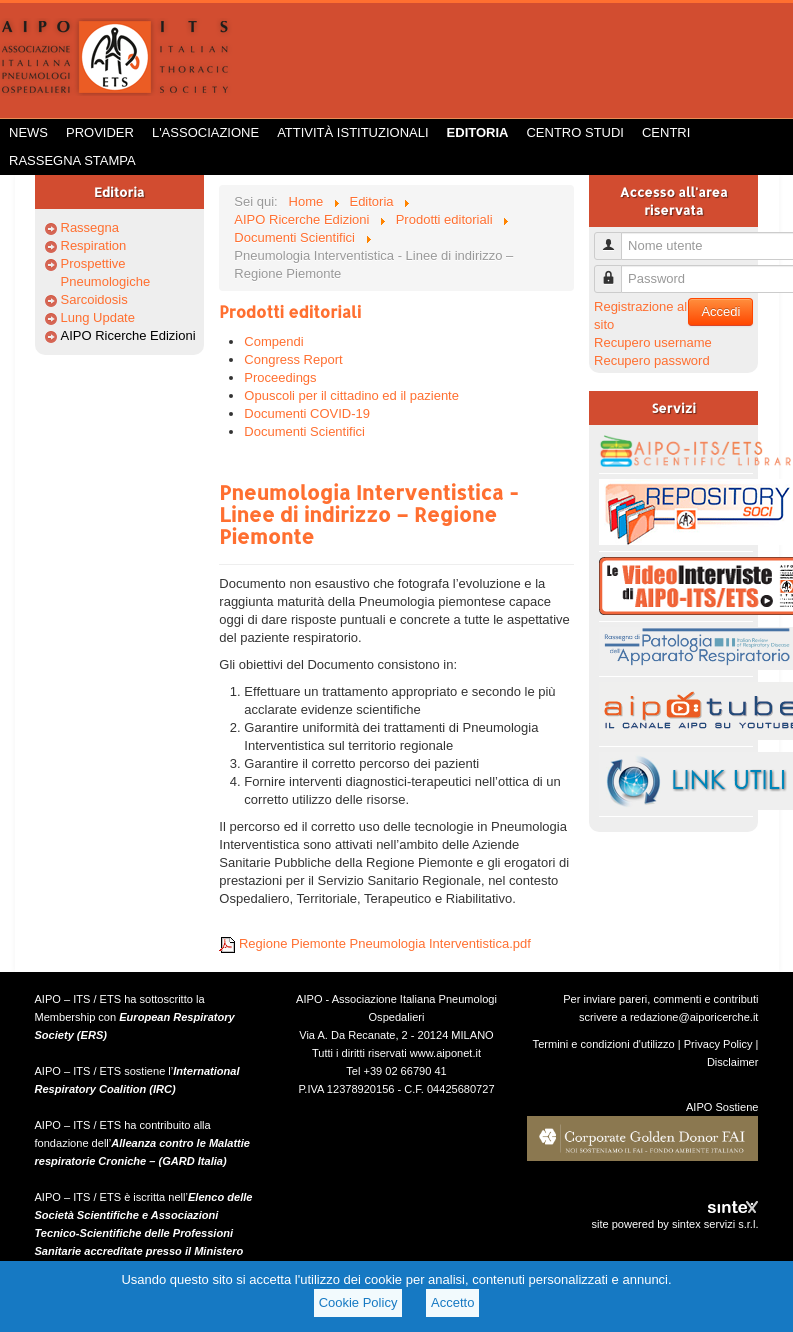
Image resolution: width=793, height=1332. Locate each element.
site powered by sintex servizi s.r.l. (674, 1224)
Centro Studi (575, 132)
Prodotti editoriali (290, 311)
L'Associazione (205, 132)
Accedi (720, 311)
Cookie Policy (358, 1302)
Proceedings (280, 377)
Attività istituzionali (352, 132)
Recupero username (653, 342)
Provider (100, 132)
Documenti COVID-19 (307, 413)
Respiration (94, 245)
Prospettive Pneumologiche (106, 272)
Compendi (273, 341)
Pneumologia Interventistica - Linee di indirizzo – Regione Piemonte (368, 514)
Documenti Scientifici (304, 431)
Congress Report (293, 359)
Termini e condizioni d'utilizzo (604, 1044)
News (28, 132)
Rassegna (90, 227)
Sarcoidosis (94, 299)
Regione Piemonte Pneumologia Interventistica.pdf (375, 943)
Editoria (478, 132)
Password (615, 270)
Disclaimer (733, 1062)
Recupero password (652, 360)
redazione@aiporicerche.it (694, 1017)
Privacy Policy (718, 1044)
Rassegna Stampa (72, 160)
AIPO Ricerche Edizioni (128, 335)
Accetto (452, 1302)
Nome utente (615, 237)
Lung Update (98, 317)
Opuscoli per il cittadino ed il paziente (351, 395)
